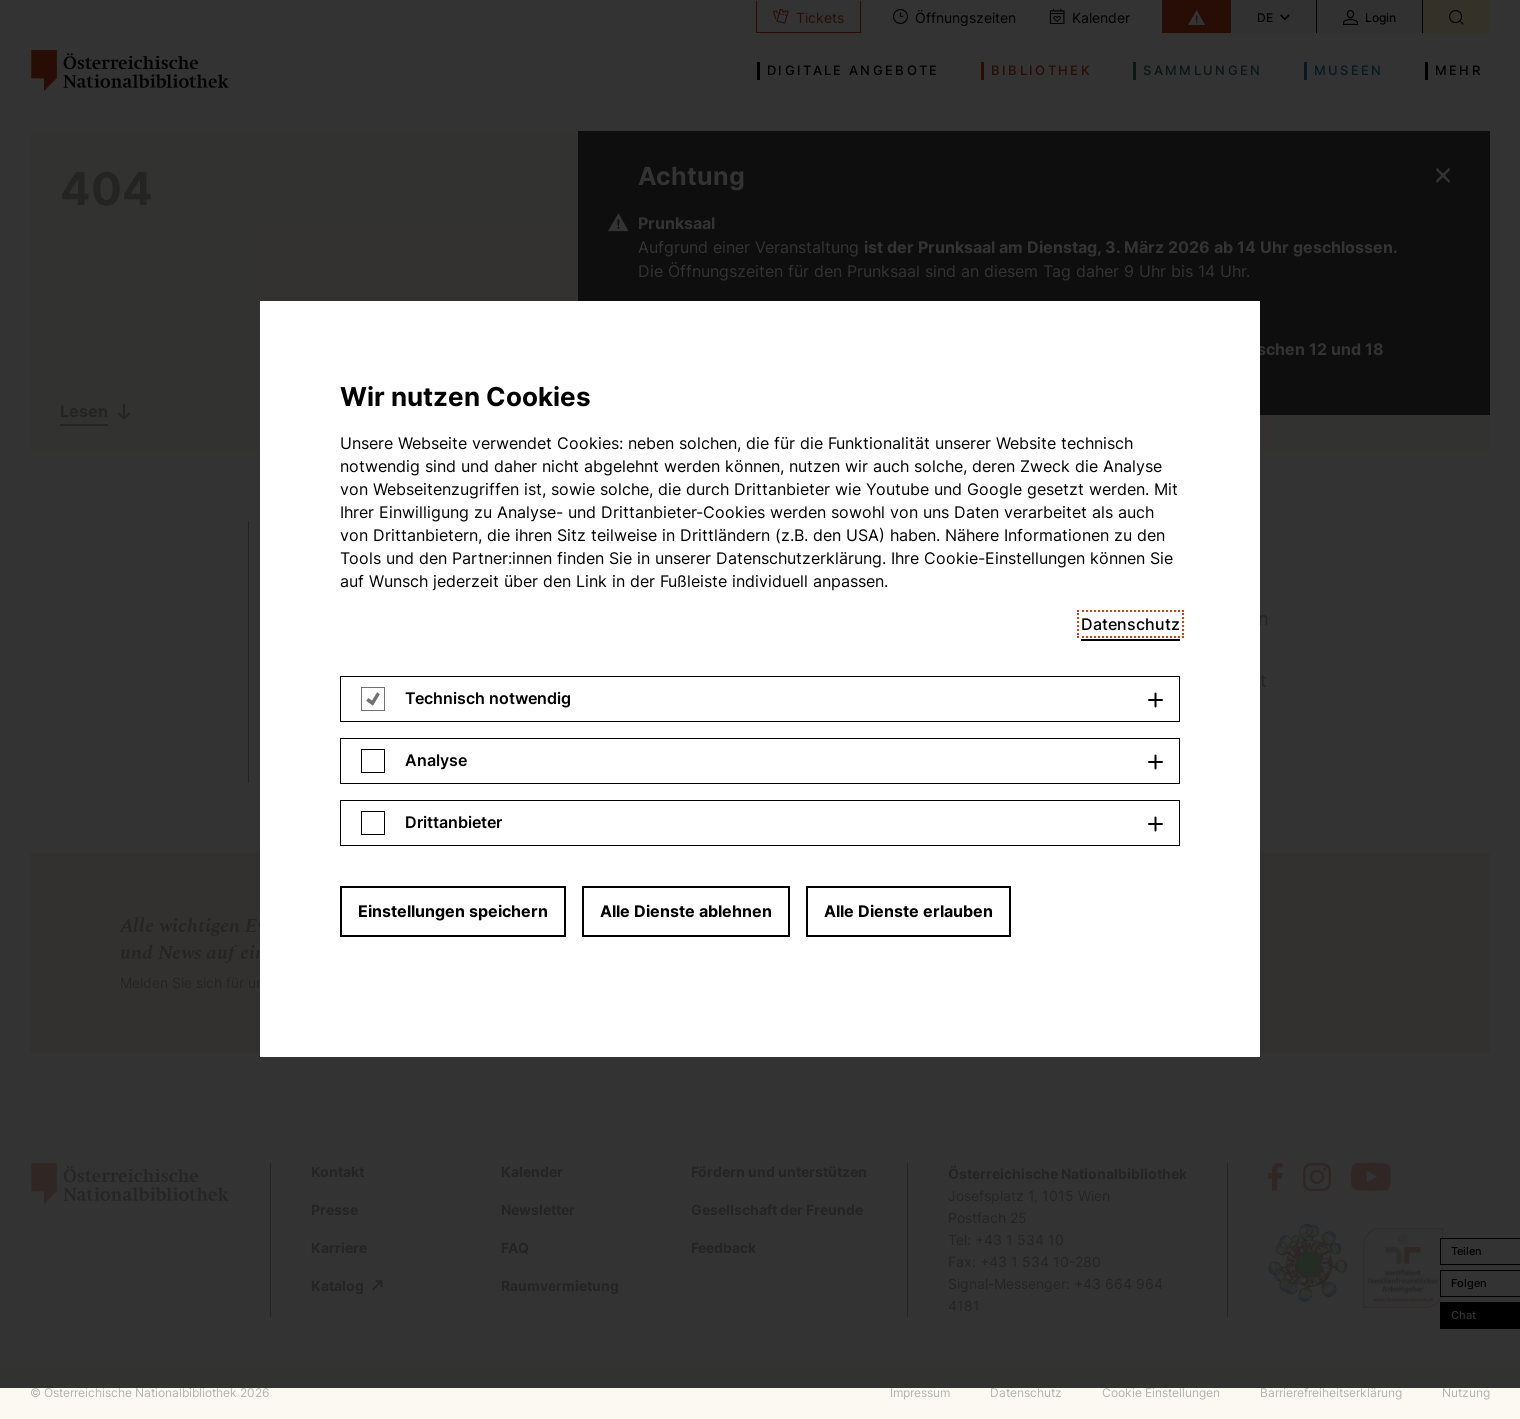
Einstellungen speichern (453, 365)
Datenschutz (1130, 78)
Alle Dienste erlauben (908, 365)
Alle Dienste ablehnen (686, 365)
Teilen (1466, 1251)
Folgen (1469, 1283)
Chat (1463, 1315)
